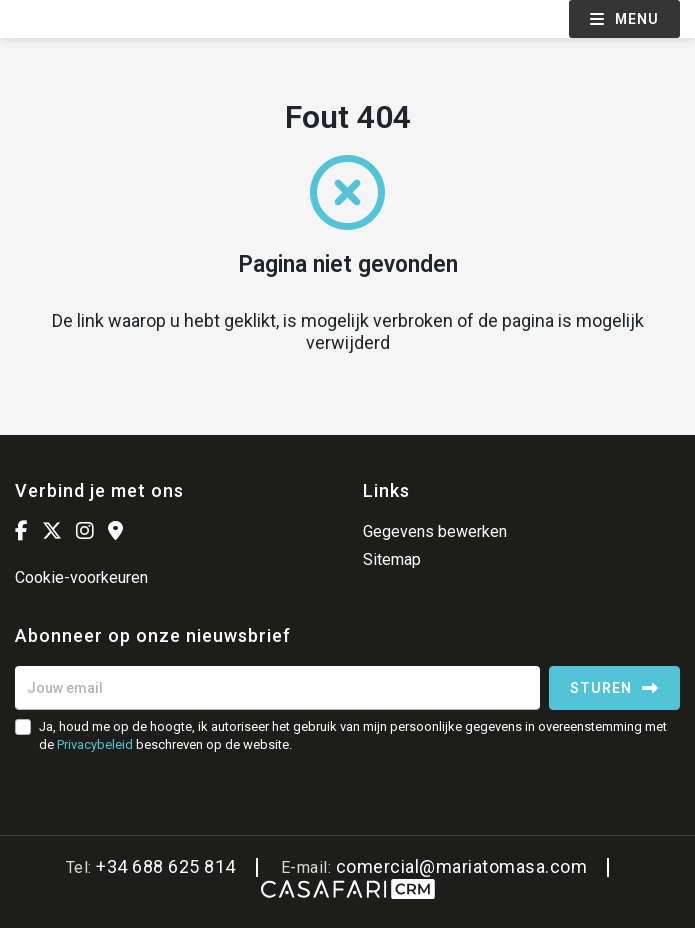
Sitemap (392, 559)
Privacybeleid (95, 744)
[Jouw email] (277, 688)
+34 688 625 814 (166, 866)
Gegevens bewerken (435, 531)
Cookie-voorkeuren (81, 577)
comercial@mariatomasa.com (462, 866)
